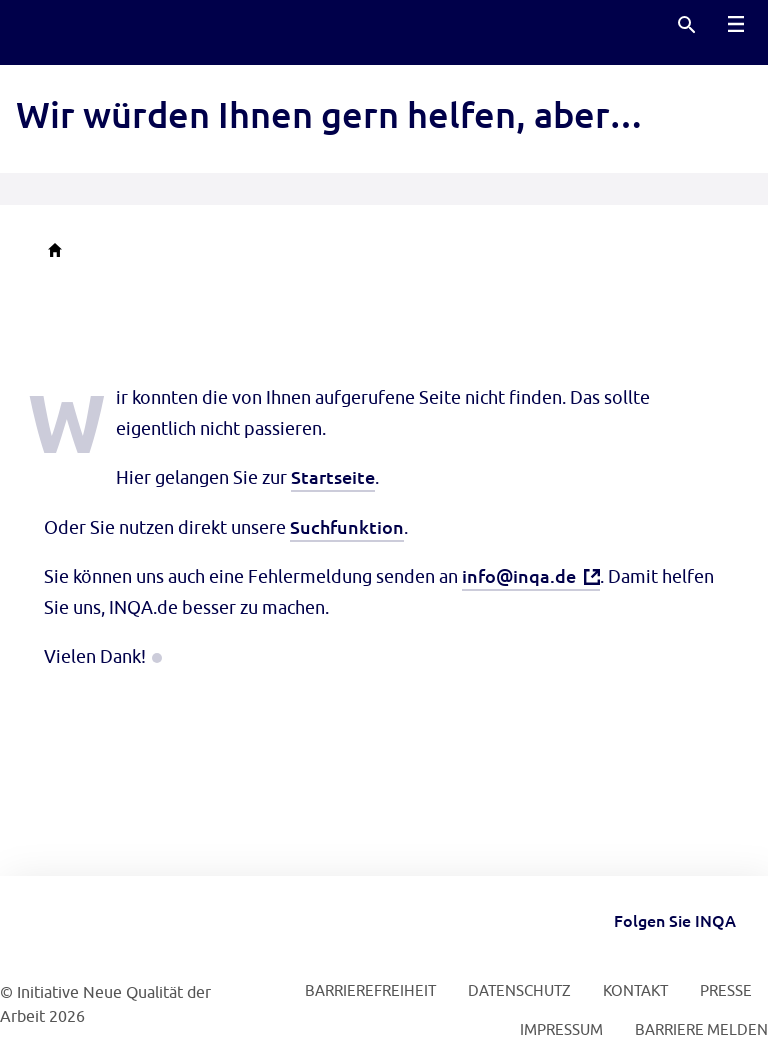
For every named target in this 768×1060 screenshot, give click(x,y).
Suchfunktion (347, 526)
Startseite (333, 476)
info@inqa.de (519, 575)
